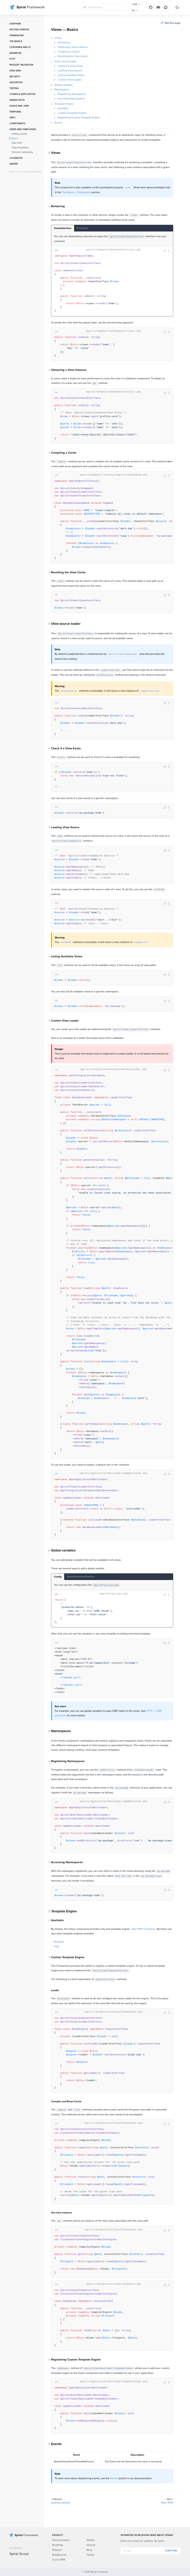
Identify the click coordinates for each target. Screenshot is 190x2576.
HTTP (12, 59)
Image (164, 250)
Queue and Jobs (19, 106)
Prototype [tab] (82, 228)
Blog (89, 2550)
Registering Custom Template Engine (79, 117)
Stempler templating (22, 152)
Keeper (13, 164)
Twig (56, 1946)
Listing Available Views (71, 75)
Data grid (15, 71)
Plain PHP (17, 143)
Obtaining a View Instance (73, 47)
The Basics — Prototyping (76, 192)
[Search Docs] (103, 7)
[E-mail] (151, 2550)
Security (14, 76)
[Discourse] (166, 7)
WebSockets (16, 100)
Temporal (15, 112)
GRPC (12, 118)
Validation (15, 82)
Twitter (90, 2555)
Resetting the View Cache (73, 56)
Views (58, 38)
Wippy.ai (57, 2550)
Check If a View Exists (70, 66)
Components (17, 123)
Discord (91, 2545)
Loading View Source (70, 70)
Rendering (64, 42)
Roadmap (57, 2545)
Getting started (19, 30)
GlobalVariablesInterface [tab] (81, 1576)
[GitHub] (151, 7)
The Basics (15, 41)
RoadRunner (59, 2555)
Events (58, 122)
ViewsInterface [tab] (62, 228)
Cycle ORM (58, 2559)
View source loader (66, 61)
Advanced (15, 53)
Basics (15, 138)
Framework (16, 35)
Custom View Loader (70, 79)
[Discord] (158, 7)
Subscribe (171, 2551)
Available (63, 108)
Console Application (22, 94)
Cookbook (16, 158)
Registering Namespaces (72, 94)
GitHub (91, 2540)
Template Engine (64, 104)
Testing (14, 88)
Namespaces (62, 89)
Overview (15, 24)
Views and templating (22, 129)
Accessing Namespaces (71, 98)
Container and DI (20, 47)
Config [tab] (58, 1576)
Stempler (59, 1941)
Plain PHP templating (144, 1929)
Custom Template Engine (72, 113)
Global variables (64, 85)
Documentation (61, 2540)
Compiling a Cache (68, 51)
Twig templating (20, 147)
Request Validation (21, 65)
